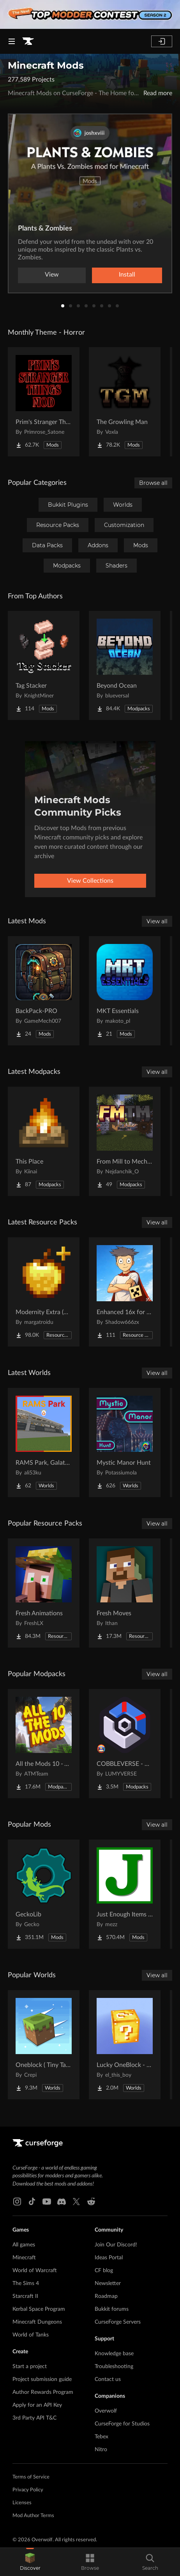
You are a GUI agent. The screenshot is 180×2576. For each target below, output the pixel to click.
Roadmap (106, 2296)
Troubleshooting (114, 2366)
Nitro (101, 2449)
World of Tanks (30, 2335)
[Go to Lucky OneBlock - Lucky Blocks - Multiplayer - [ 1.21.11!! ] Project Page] (125, 2044)
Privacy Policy (27, 2490)
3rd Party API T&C (34, 2418)
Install (127, 274)
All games (23, 2245)
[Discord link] (61, 2201)
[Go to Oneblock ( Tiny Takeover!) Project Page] (43, 2044)
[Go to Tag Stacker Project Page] (43, 665)
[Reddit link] (91, 2201)
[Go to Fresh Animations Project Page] (43, 1593)
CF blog (104, 2270)
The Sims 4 (25, 2283)
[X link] (76, 2201)
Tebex (101, 2436)
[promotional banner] (90, 14)
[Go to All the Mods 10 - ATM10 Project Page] (43, 1743)
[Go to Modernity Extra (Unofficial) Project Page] (43, 1292)
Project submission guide (42, 2379)
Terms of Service (30, 2477)
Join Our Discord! (116, 2245)
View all (157, 921)
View (52, 274)
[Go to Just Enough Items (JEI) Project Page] (125, 1894)
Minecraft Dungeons (37, 2322)
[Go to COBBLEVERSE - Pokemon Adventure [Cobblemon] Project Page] (125, 1743)
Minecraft (24, 2257)
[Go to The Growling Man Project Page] (125, 401)
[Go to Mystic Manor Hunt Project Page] (125, 1442)
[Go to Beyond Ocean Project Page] (125, 665)
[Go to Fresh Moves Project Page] (125, 1593)
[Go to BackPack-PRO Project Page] (43, 990)
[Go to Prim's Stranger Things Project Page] (43, 401)
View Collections (90, 881)
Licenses (22, 2502)
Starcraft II (25, 2296)
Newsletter (108, 2283)
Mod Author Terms (33, 2515)
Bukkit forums (112, 2309)
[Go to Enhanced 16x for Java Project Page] (125, 1292)
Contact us (108, 2379)
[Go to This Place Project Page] (43, 1141)
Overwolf (106, 2411)
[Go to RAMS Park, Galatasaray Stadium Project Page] (43, 1442)
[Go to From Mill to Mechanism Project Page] (125, 1141)
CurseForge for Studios (122, 2424)
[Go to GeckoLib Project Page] (43, 1894)
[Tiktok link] (32, 2201)
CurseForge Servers (118, 2322)
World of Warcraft (34, 2270)
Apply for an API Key (37, 2405)
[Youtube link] (46, 2201)
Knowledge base (114, 2353)
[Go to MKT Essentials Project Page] (125, 990)
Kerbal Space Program (38, 2309)
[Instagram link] (17, 2201)
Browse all (153, 482)
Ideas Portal (109, 2257)
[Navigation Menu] (12, 41)
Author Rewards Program (42, 2392)
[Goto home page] (28, 41)
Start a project (29, 2366)
